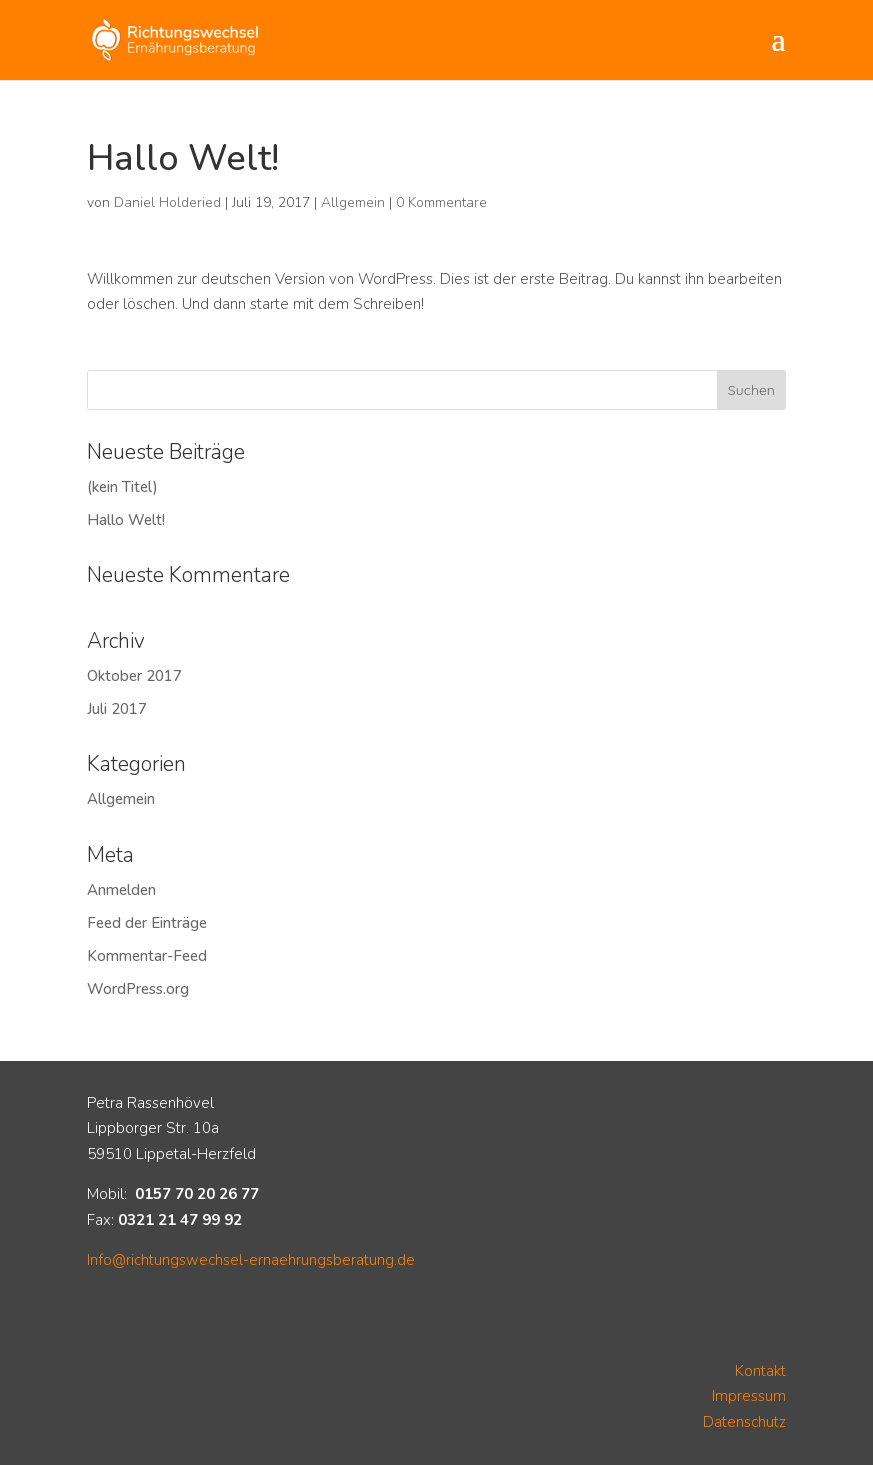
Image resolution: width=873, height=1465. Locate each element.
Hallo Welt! (126, 520)
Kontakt (760, 1371)
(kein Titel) (122, 487)
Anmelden (121, 890)
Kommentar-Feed (147, 956)
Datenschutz (744, 1422)
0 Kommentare (441, 202)
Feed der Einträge (147, 923)
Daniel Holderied (167, 202)
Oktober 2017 (134, 676)
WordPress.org (138, 989)
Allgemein (353, 202)
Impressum (749, 1396)
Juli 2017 (117, 709)
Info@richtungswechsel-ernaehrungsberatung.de (251, 1260)
